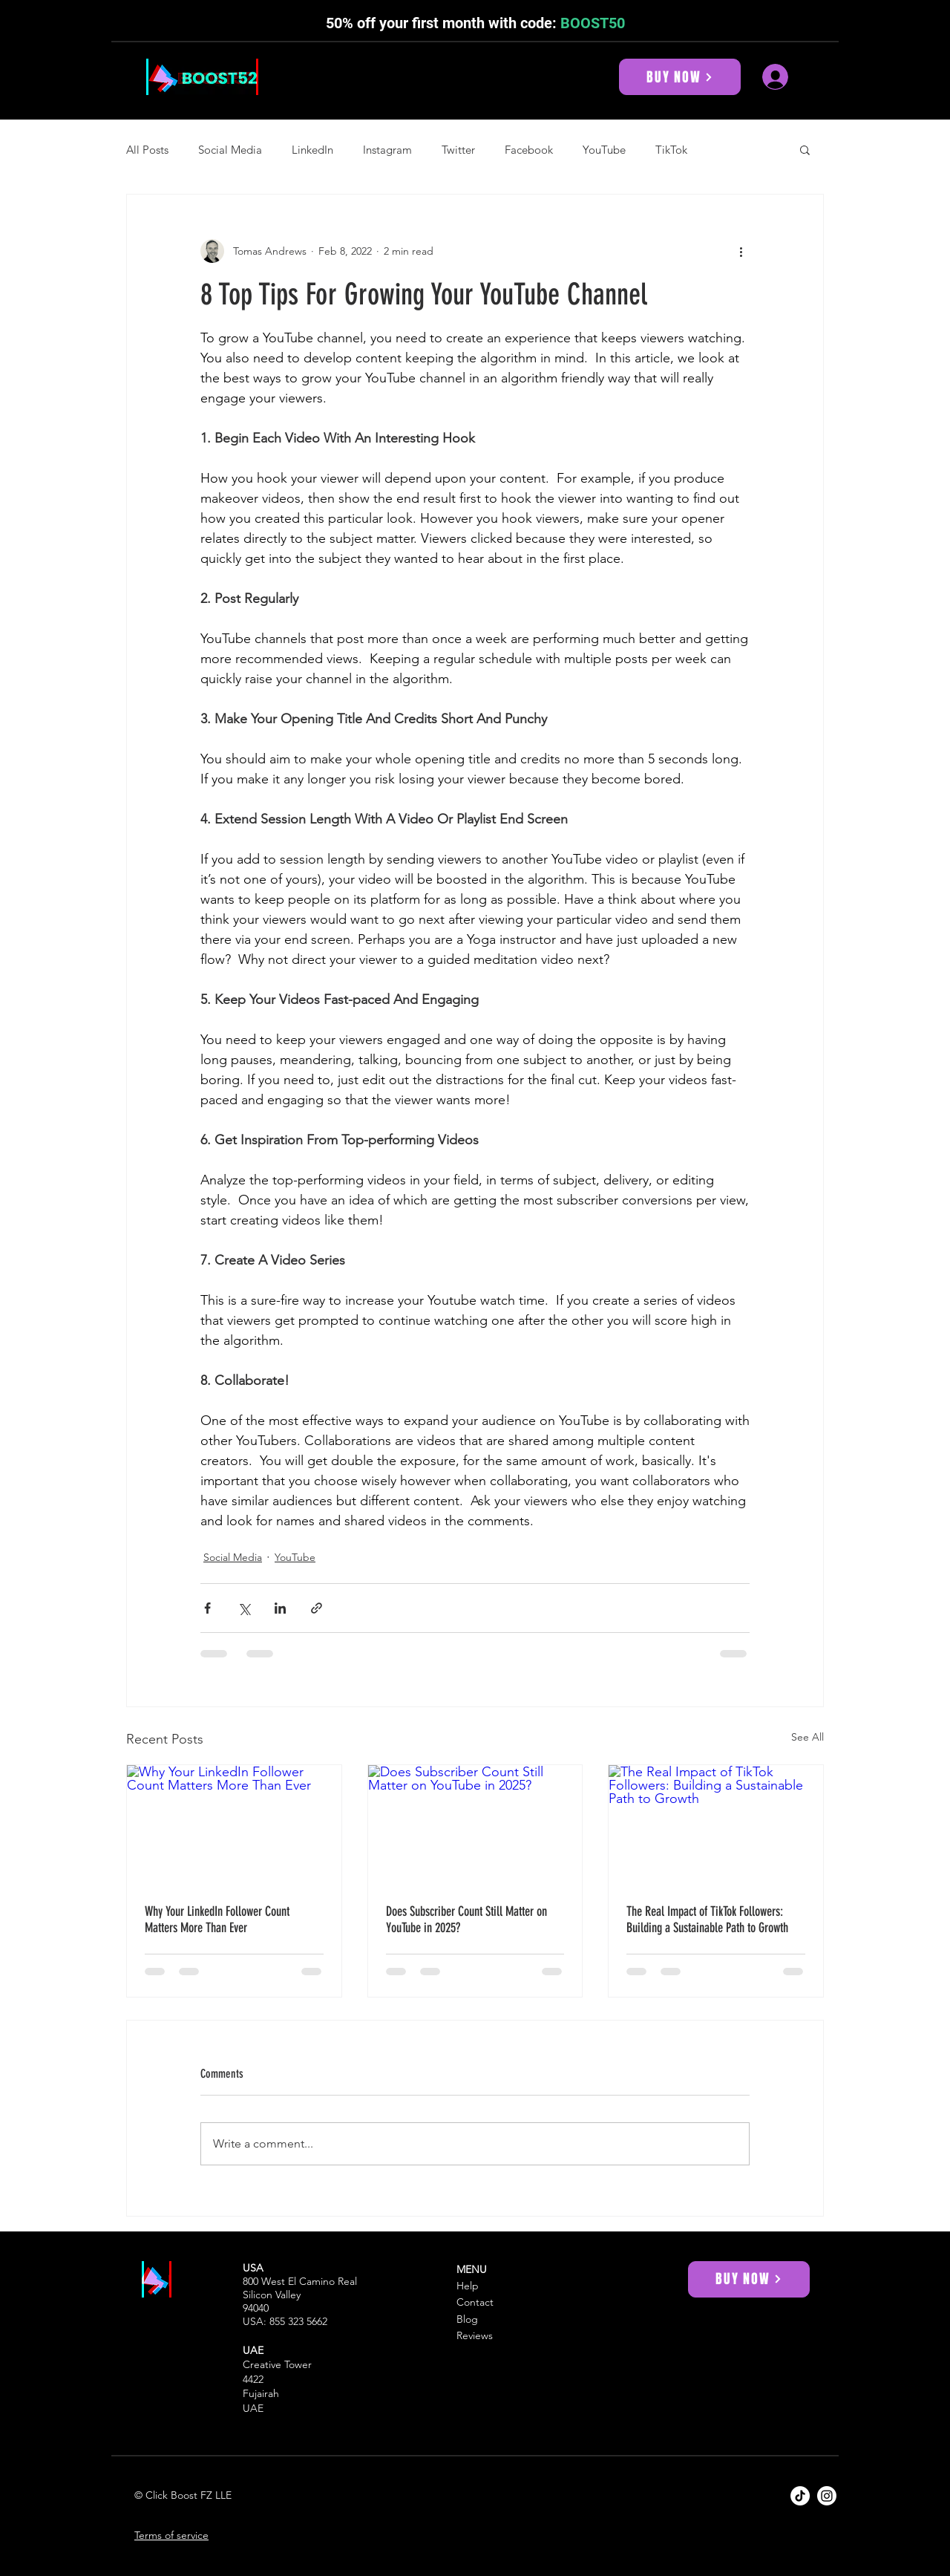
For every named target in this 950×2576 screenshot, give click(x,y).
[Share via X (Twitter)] (244, 1608)
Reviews (474, 2335)
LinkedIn (312, 150)
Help (467, 2285)
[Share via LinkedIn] (280, 1608)
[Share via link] (316, 1608)
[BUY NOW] (680, 77)
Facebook (529, 150)
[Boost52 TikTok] (800, 2495)
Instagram (387, 150)
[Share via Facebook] (207, 1608)
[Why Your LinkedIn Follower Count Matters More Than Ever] (234, 1825)
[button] (805, 149)
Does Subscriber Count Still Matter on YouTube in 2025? (466, 1919)
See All (807, 1737)
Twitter (458, 150)
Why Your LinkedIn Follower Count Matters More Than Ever (217, 1919)
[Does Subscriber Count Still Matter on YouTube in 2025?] (475, 1825)
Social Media (230, 150)
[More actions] (741, 251)
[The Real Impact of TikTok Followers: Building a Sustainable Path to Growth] (716, 1825)
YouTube (604, 150)
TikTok (671, 150)
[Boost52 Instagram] (826, 2495)
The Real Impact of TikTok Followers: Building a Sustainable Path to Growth (707, 1919)
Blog (467, 2319)
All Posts (147, 150)
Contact (475, 2302)
